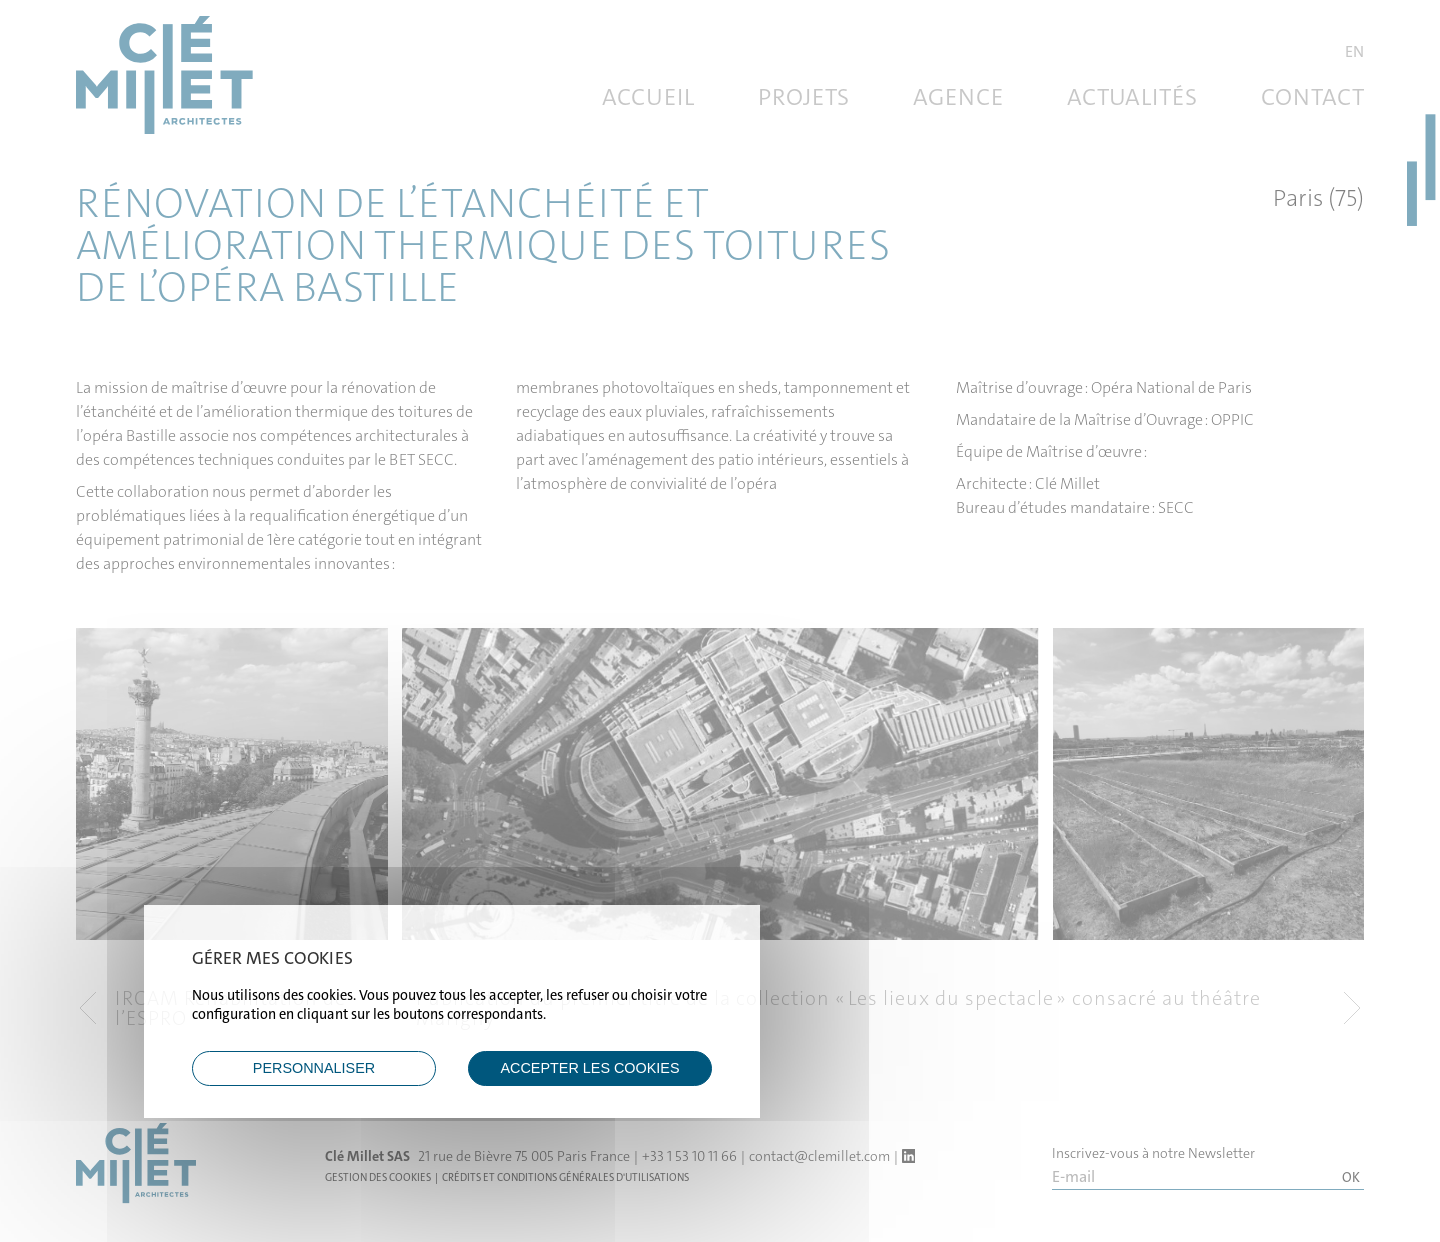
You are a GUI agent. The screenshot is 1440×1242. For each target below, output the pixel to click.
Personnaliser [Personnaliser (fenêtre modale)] (314, 1068)
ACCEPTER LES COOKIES (589, 1068)
